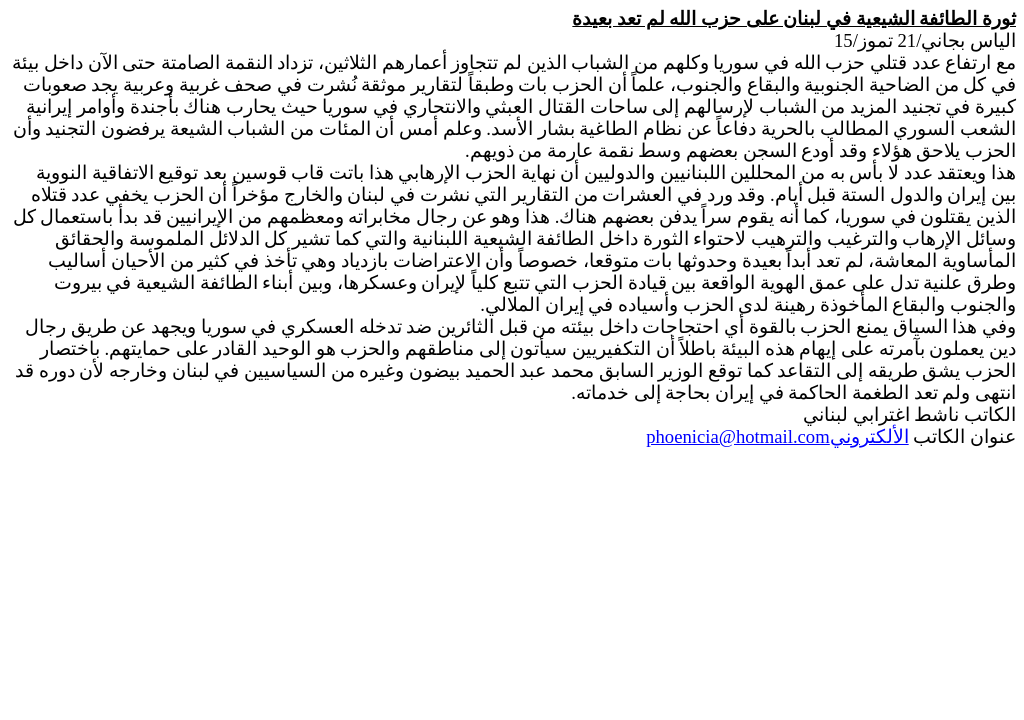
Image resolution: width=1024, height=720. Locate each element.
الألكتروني (777, 436)
